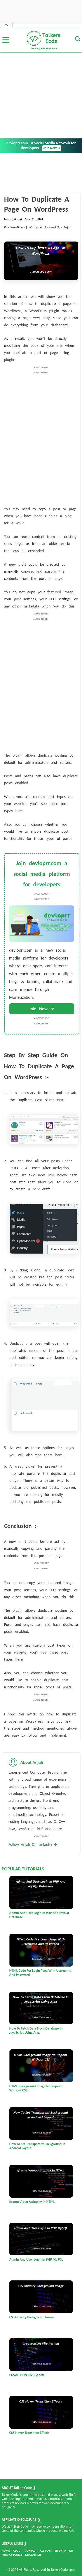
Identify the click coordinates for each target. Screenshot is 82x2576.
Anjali (67, 227)
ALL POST (46, 2550)
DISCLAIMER (33, 2555)
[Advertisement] (41, 95)
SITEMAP (60, 2550)
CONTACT (31, 2550)
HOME (6, 2550)
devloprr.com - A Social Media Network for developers (41, 146)
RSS (71, 2550)
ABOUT (17, 2550)
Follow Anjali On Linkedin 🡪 (33, 1844)
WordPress (17, 227)
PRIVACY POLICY (12, 2555)
